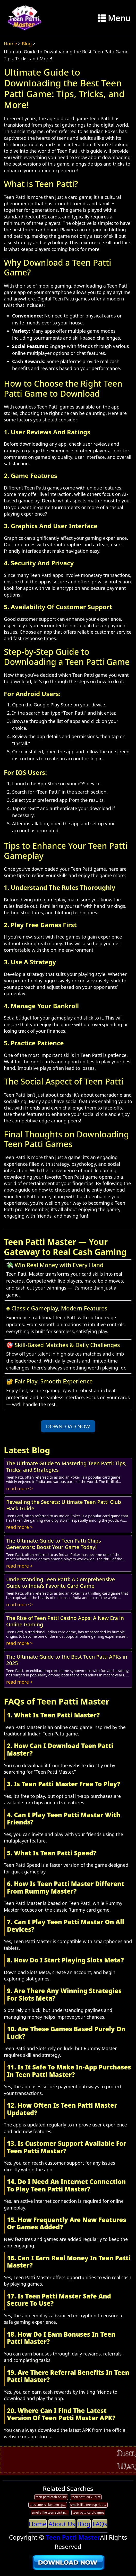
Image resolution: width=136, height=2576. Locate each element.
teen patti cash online (51, 2497)
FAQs (99, 2524)
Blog (27, 43)
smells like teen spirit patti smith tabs (50, 2512)
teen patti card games (88, 2512)
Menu (114, 17)
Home (10, 43)
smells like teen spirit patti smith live (89, 2504)
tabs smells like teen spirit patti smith (48, 2504)
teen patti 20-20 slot (85, 2497)
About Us (61, 2524)
